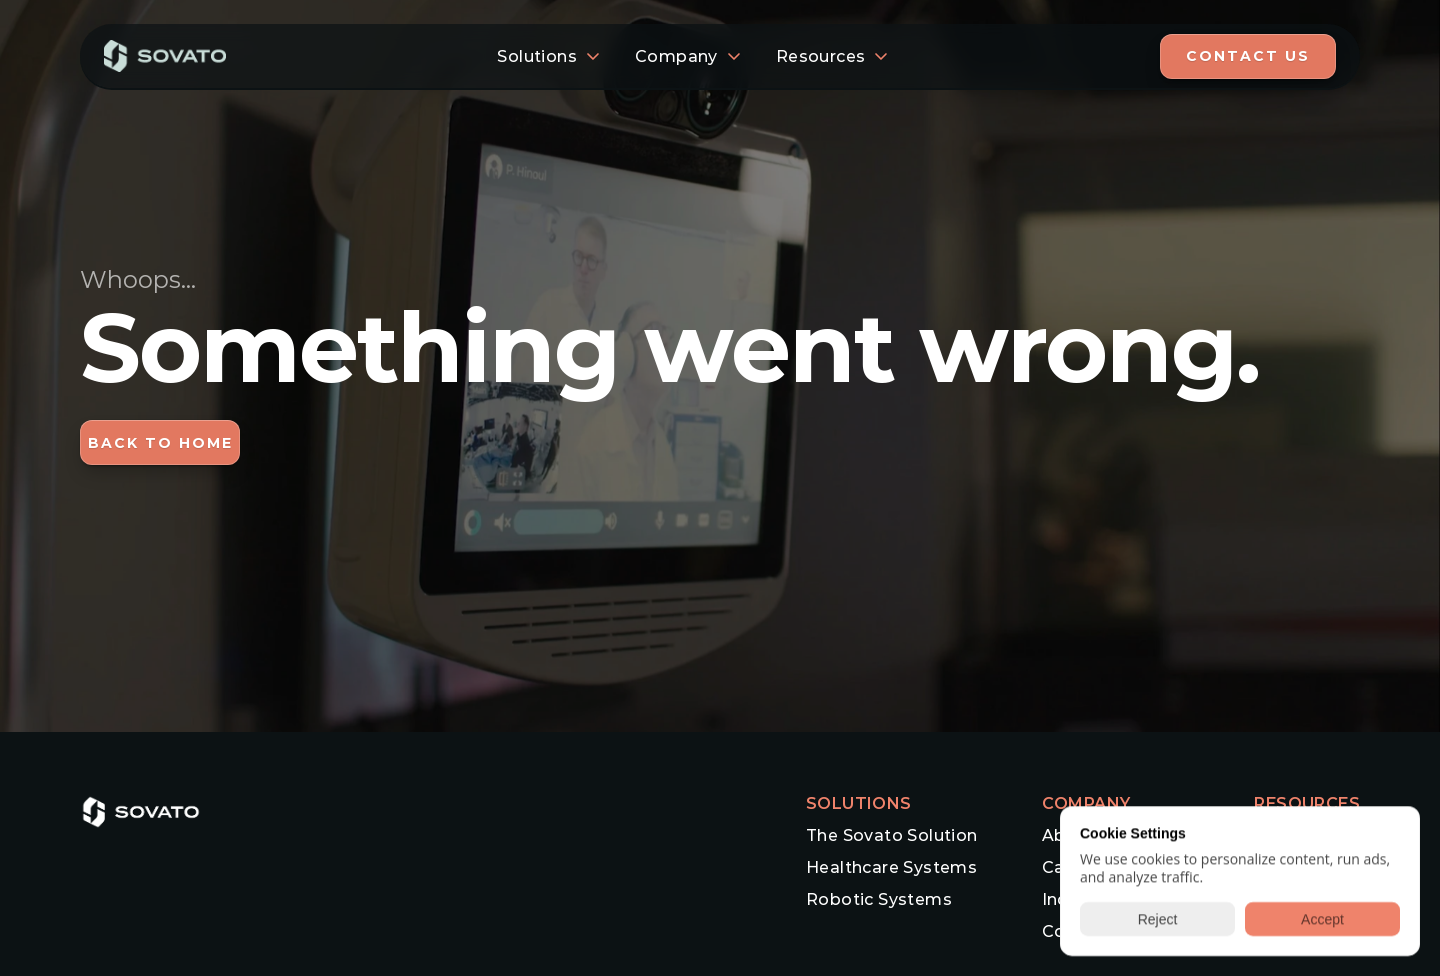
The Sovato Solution (892, 835)
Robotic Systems (879, 899)
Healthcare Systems (891, 867)
